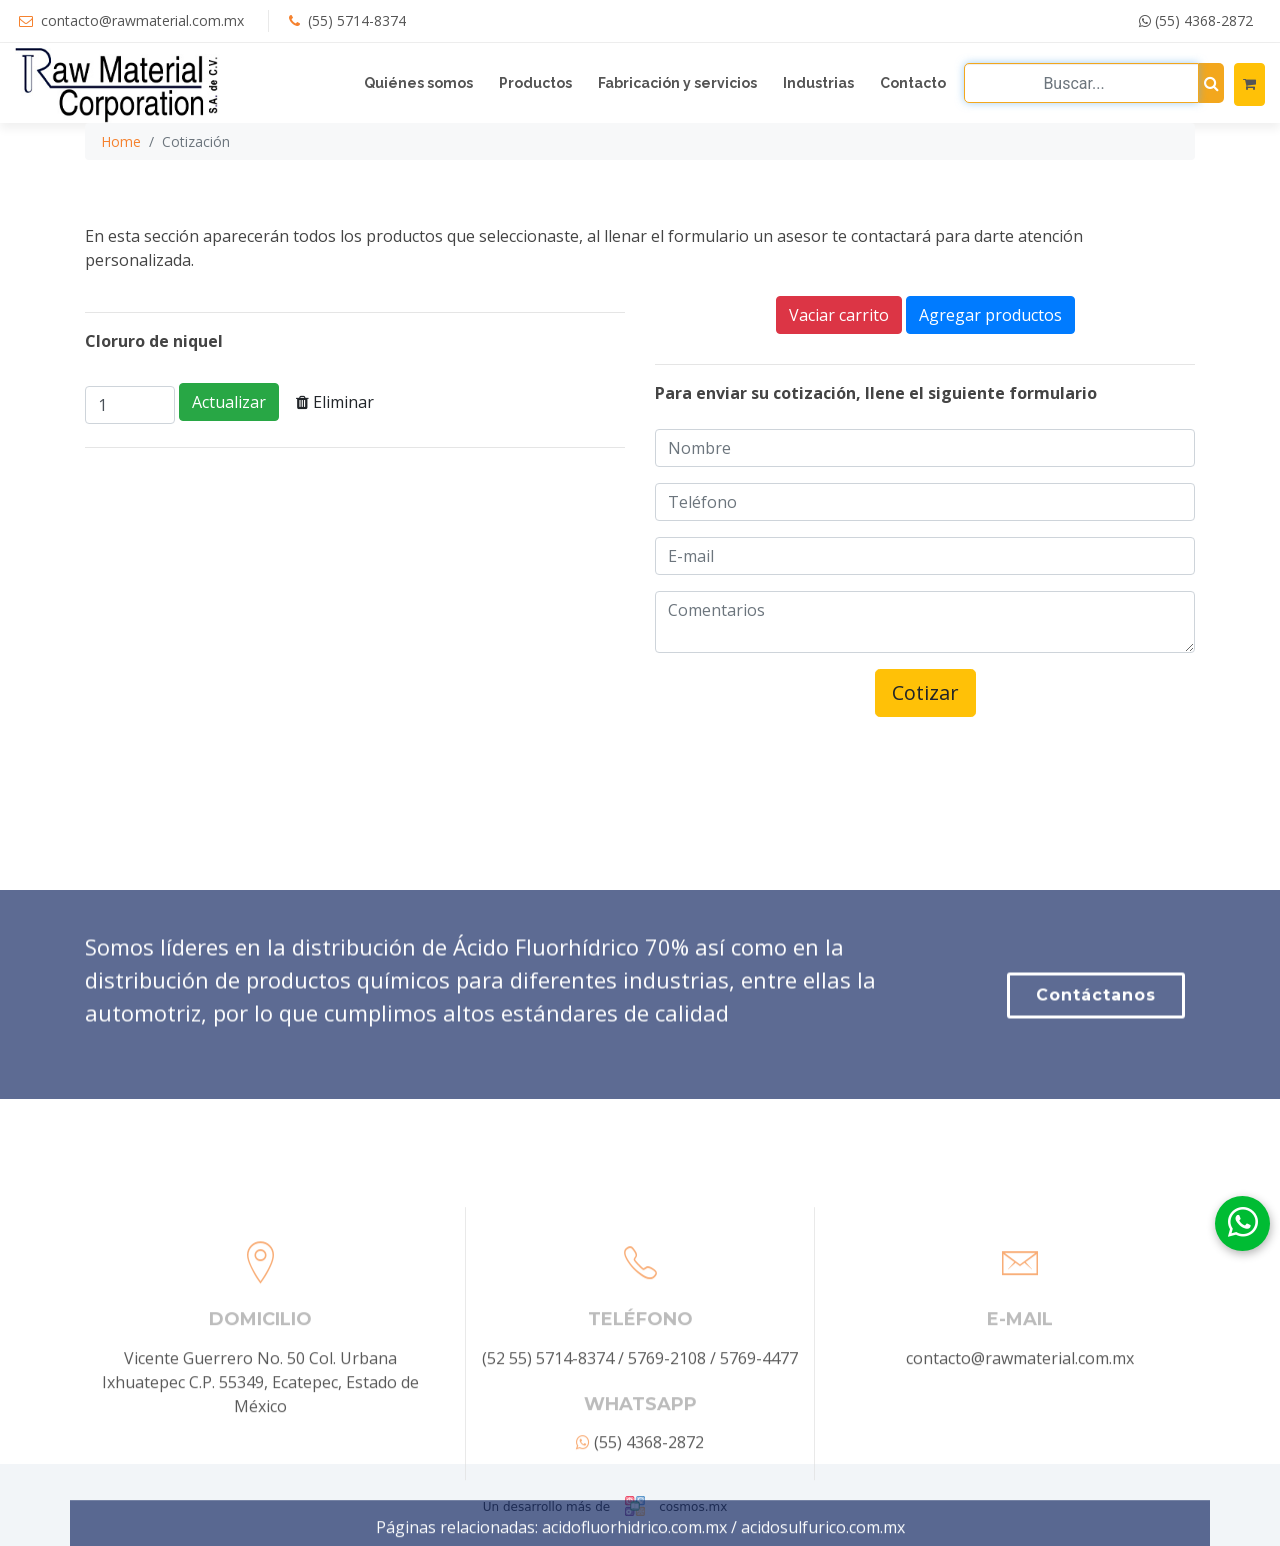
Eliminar (335, 402)
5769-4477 (759, 1435)
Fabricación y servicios (677, 83)
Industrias (818, 83)
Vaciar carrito (839, 315)
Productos (535, 83)
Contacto (913, 83)
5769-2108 (667, 1435)
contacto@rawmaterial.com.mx (142, 20)
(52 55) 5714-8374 (548, 1435)
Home (121, 141)
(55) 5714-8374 (357, 20)
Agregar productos (990, 315)
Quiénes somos (418, 83)
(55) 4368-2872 (1196, 20)
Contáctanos (1096, 1031)
